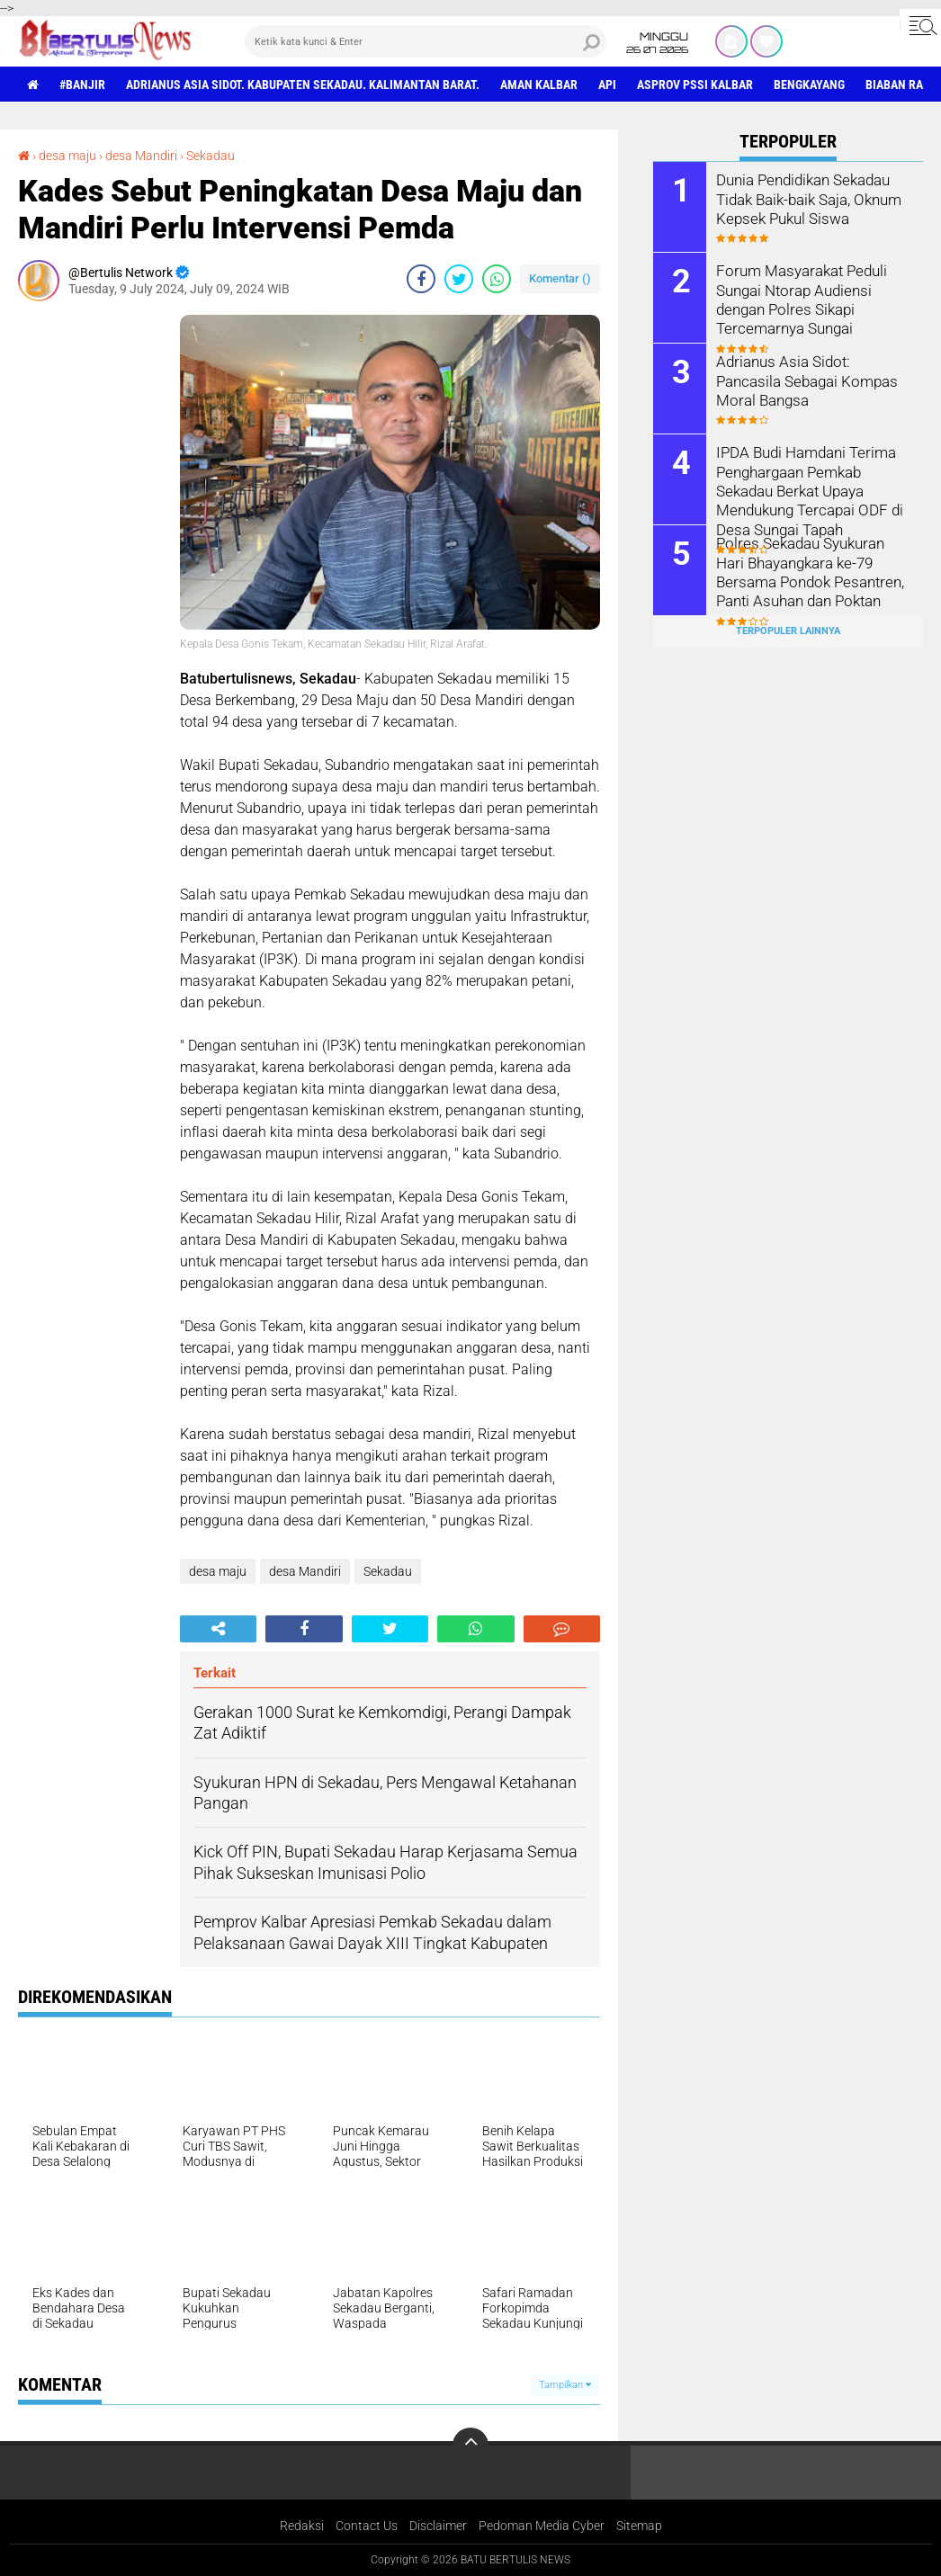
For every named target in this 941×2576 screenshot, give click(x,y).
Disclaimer (438, 2525)
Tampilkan (565, 2385)
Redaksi (302, 2525)
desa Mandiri (141, 155)
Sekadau (210, 155)
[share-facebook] (421, 278)
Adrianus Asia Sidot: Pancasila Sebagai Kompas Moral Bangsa (813, 380)
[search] (425, 41)
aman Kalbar (539, 84)
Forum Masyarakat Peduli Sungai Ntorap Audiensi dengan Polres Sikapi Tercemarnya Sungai (798, 298)
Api (607, 84)
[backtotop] (470, 2446)
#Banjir (82, 84)
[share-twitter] (458, 278)
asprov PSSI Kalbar (695, 84)
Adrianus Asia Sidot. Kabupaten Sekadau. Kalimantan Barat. (302, 84)
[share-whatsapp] (496, 278)
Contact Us (367, 2525)
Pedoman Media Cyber (542, 2525)
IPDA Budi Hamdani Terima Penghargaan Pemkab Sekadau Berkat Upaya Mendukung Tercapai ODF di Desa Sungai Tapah (806, 489)
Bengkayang (809, 84)
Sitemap (639, 2525)
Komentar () (560, 278)
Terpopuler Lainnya (788, 631)
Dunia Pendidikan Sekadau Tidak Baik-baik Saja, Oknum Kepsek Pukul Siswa (807, 198)
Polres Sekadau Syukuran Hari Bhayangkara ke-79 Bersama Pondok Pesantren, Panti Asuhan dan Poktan (811, 570)
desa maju (67, 155)
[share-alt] (218, 1628)
